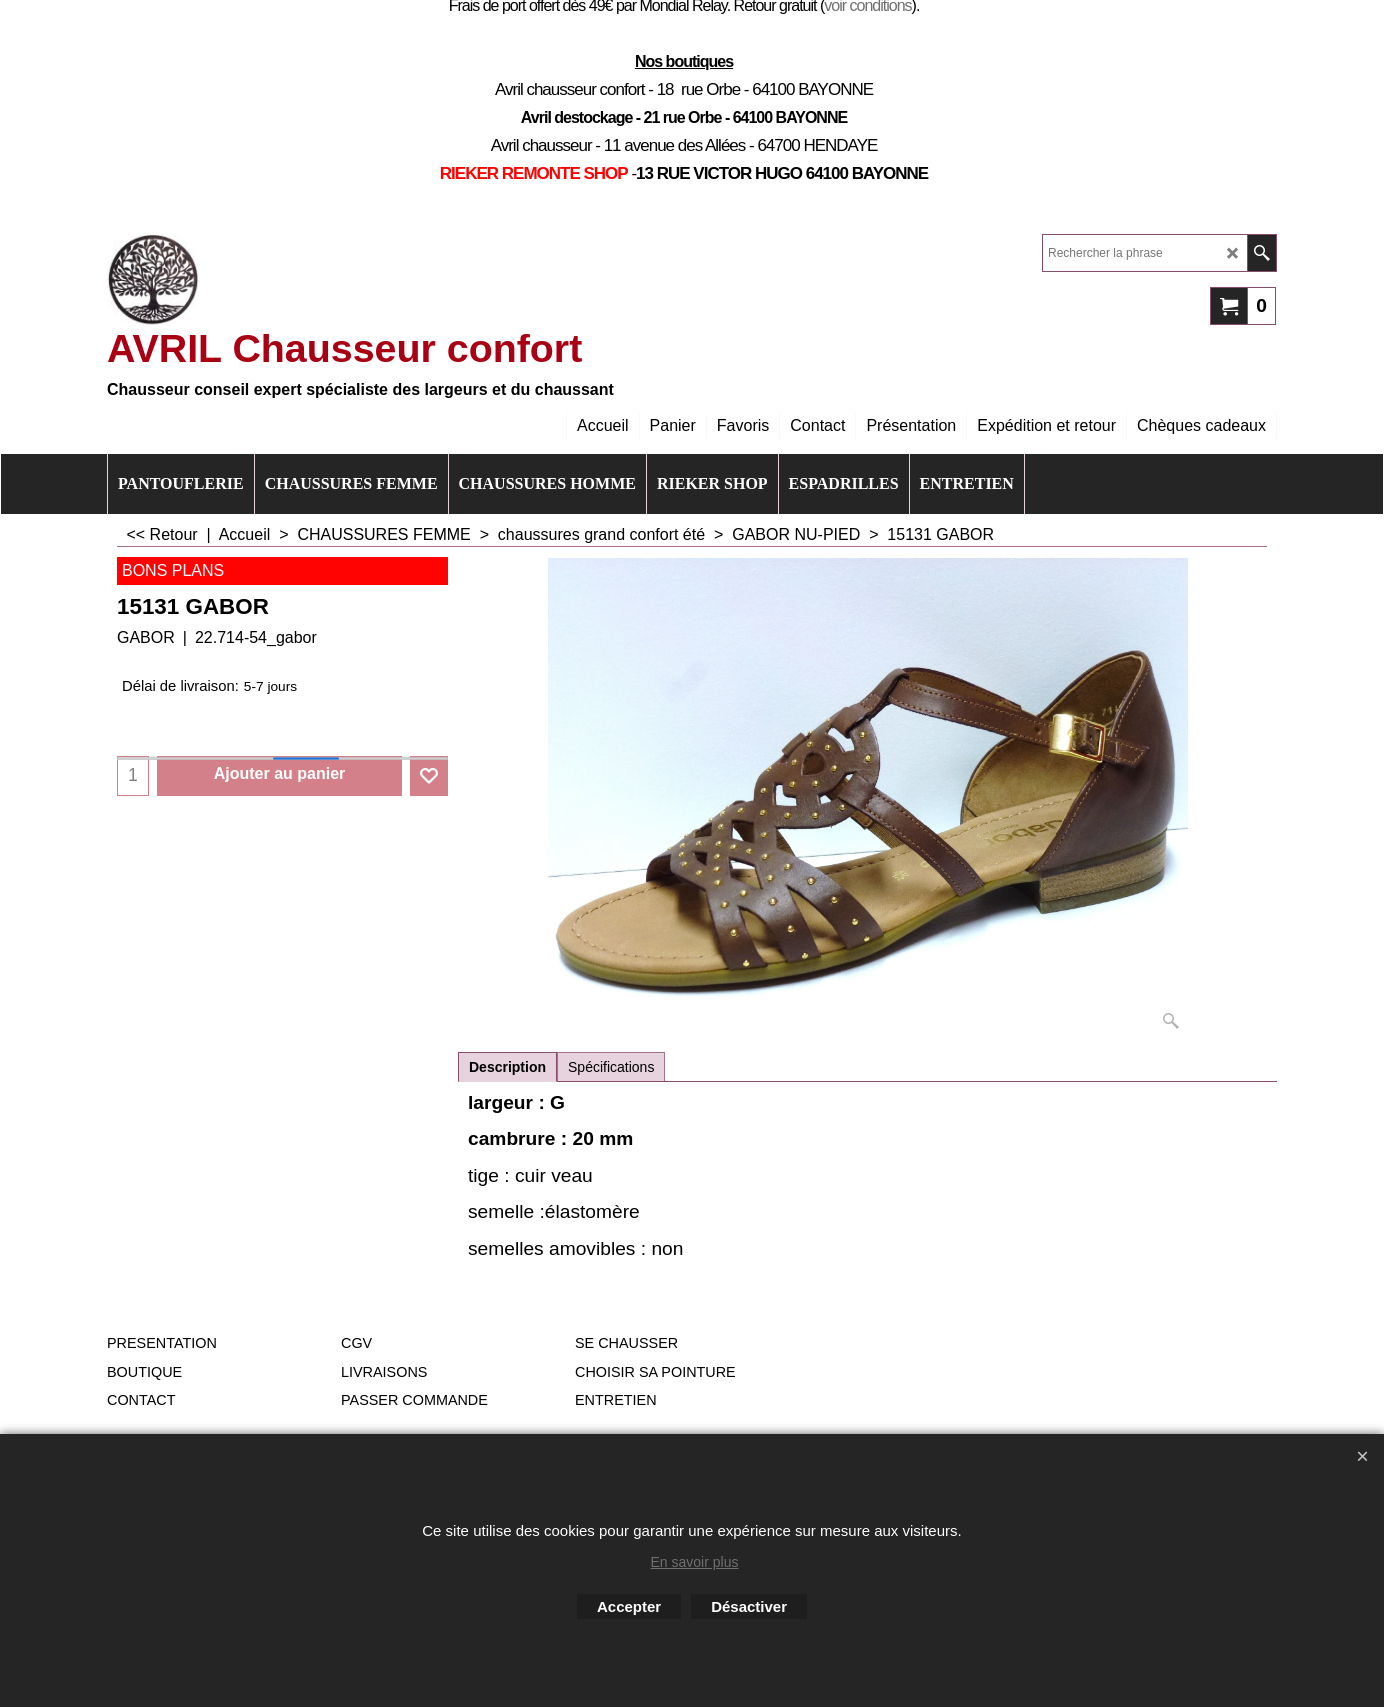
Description (507, 1067)
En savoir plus (695, 1562)
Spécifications (611, 1067)
